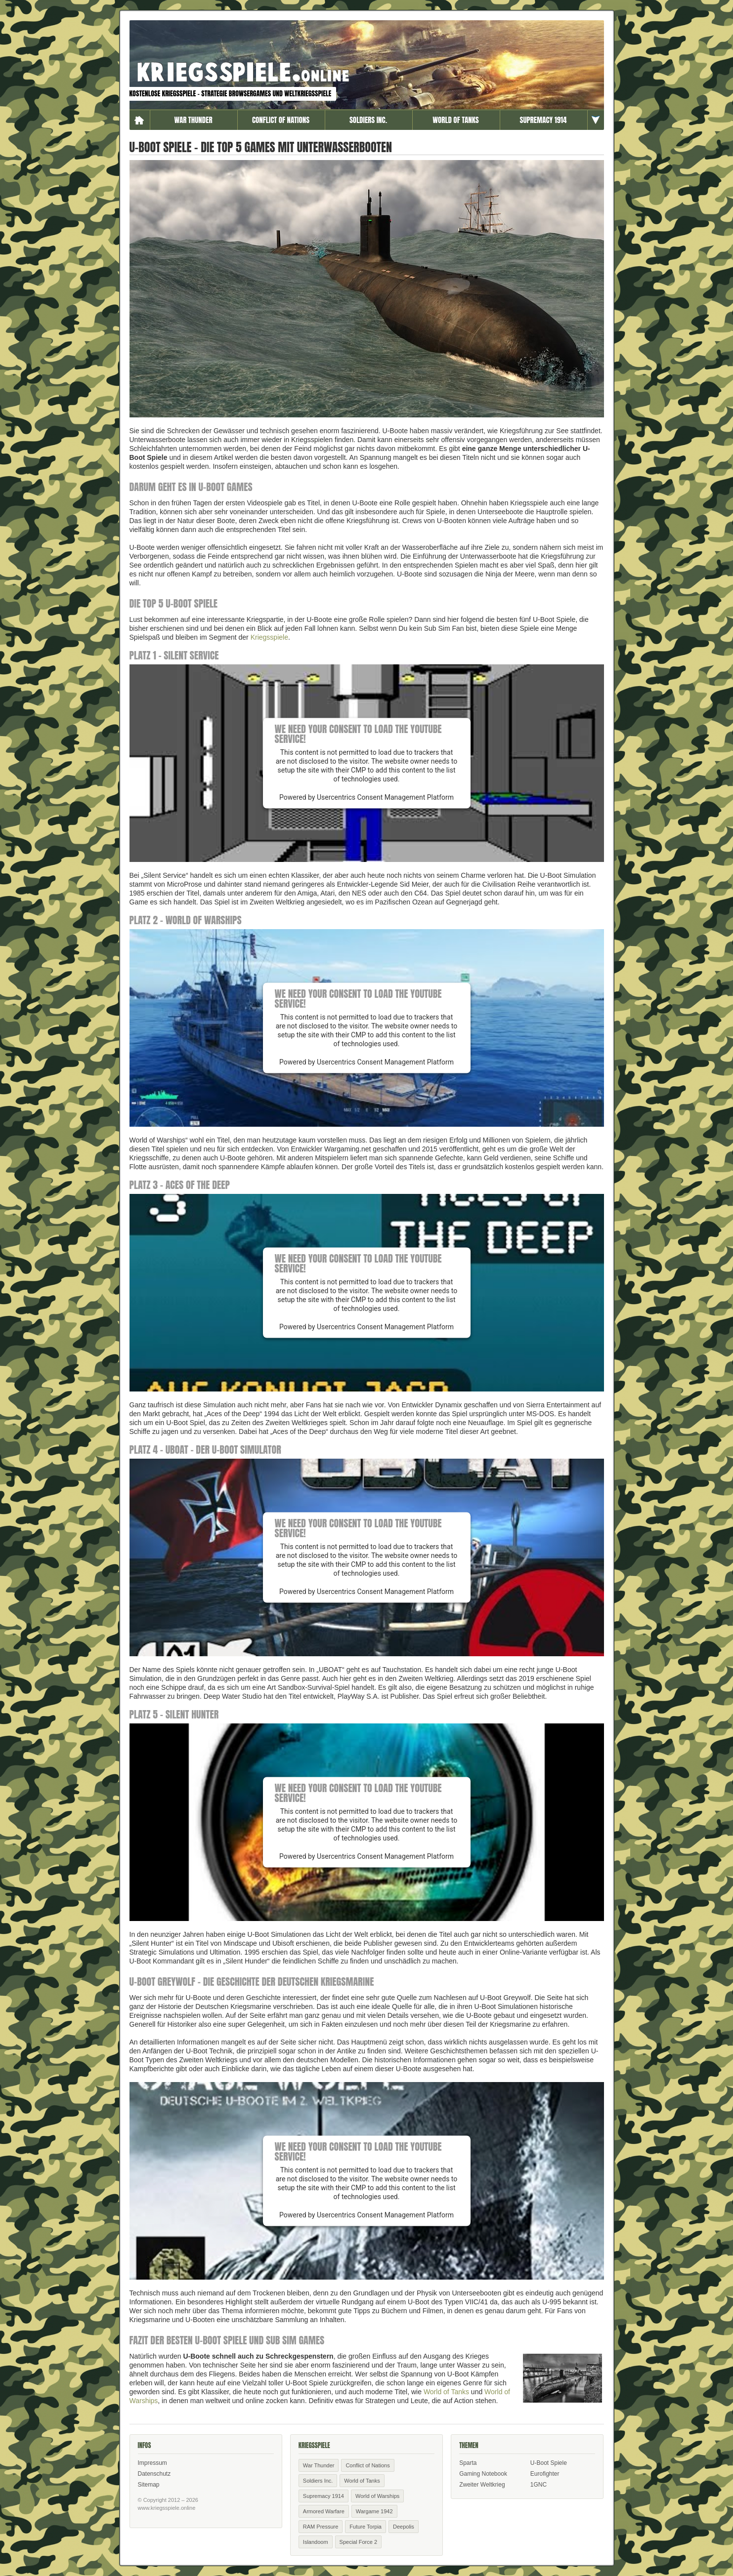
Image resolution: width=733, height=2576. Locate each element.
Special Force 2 (358, 2542)
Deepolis (403, 2527)
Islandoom (315, 2542)
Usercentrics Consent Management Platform (385, 797)
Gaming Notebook (483, 2473)
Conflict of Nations (280, 119)
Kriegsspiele (269, 637)
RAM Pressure (321, 2527)
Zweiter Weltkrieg (482, 2484)
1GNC (538, 2484)
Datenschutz (154, 2473)
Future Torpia (365, 2527)
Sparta (467, 2462)
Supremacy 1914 (543, 119)
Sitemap (149, 2484)
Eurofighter (545, 2473)
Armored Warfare (324, 2511)
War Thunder (193, 119)
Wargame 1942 (374, 2511)
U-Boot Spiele (548, 2462)
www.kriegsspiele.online (167, 2508)
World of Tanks (455, 119)
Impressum (152, 2462)
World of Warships (377, 2496)
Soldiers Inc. (368, 119)
